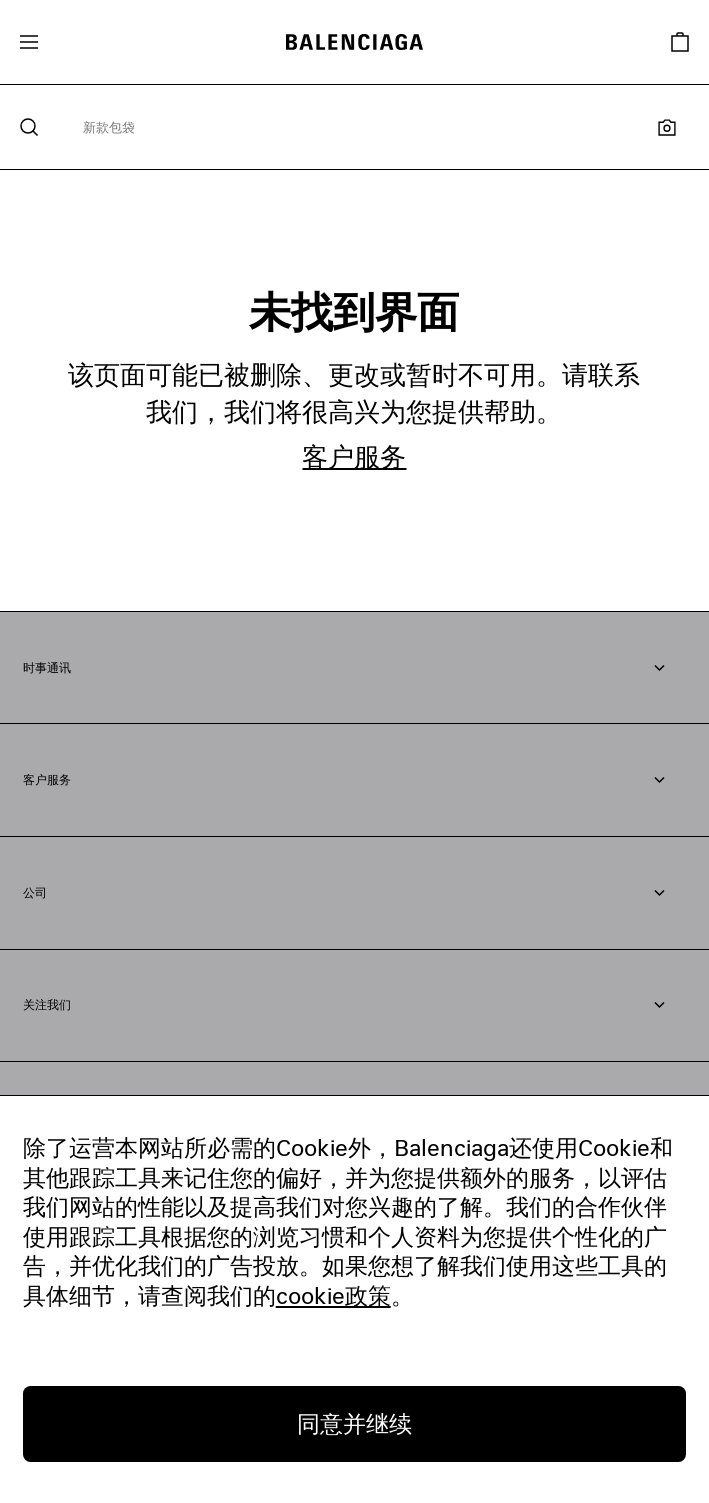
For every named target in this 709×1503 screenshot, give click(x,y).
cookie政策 (333, 1295)
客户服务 (354, 456)
